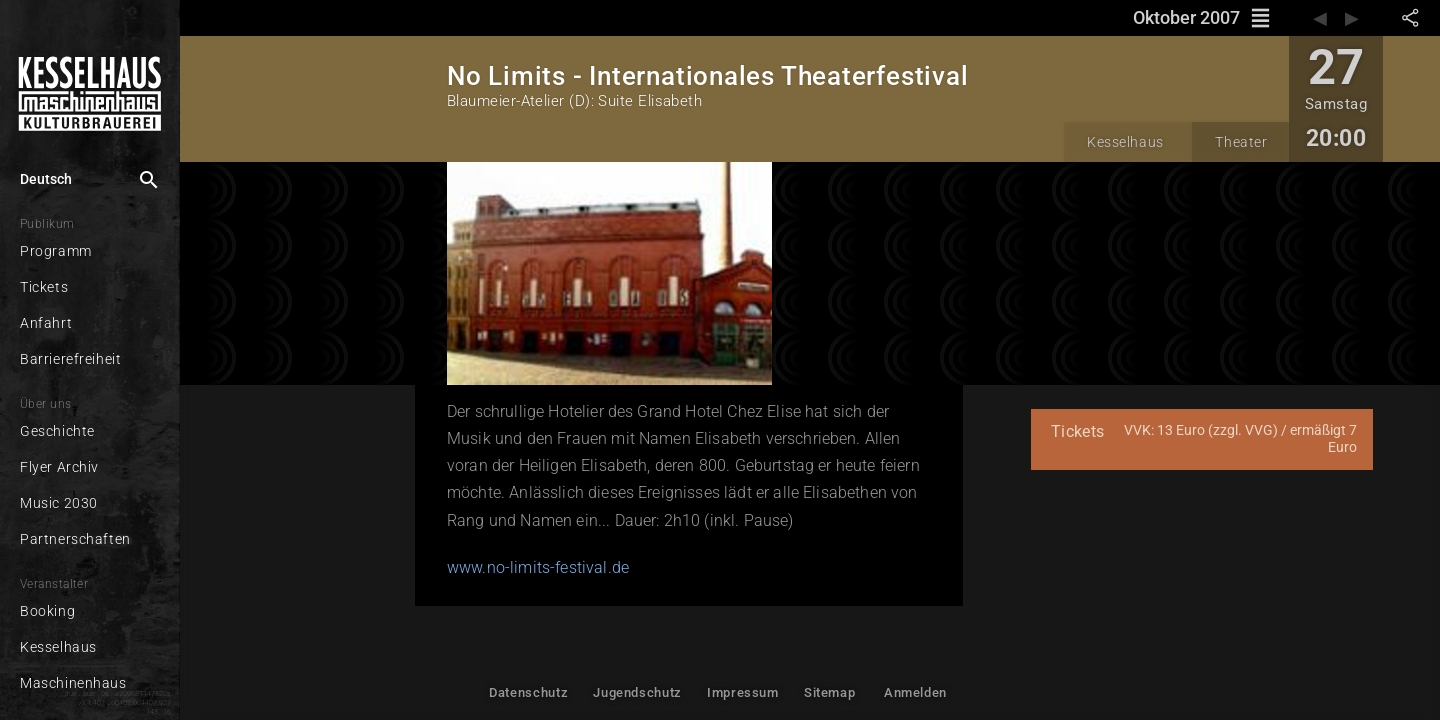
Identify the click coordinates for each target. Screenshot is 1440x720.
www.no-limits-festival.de (538, 567)
